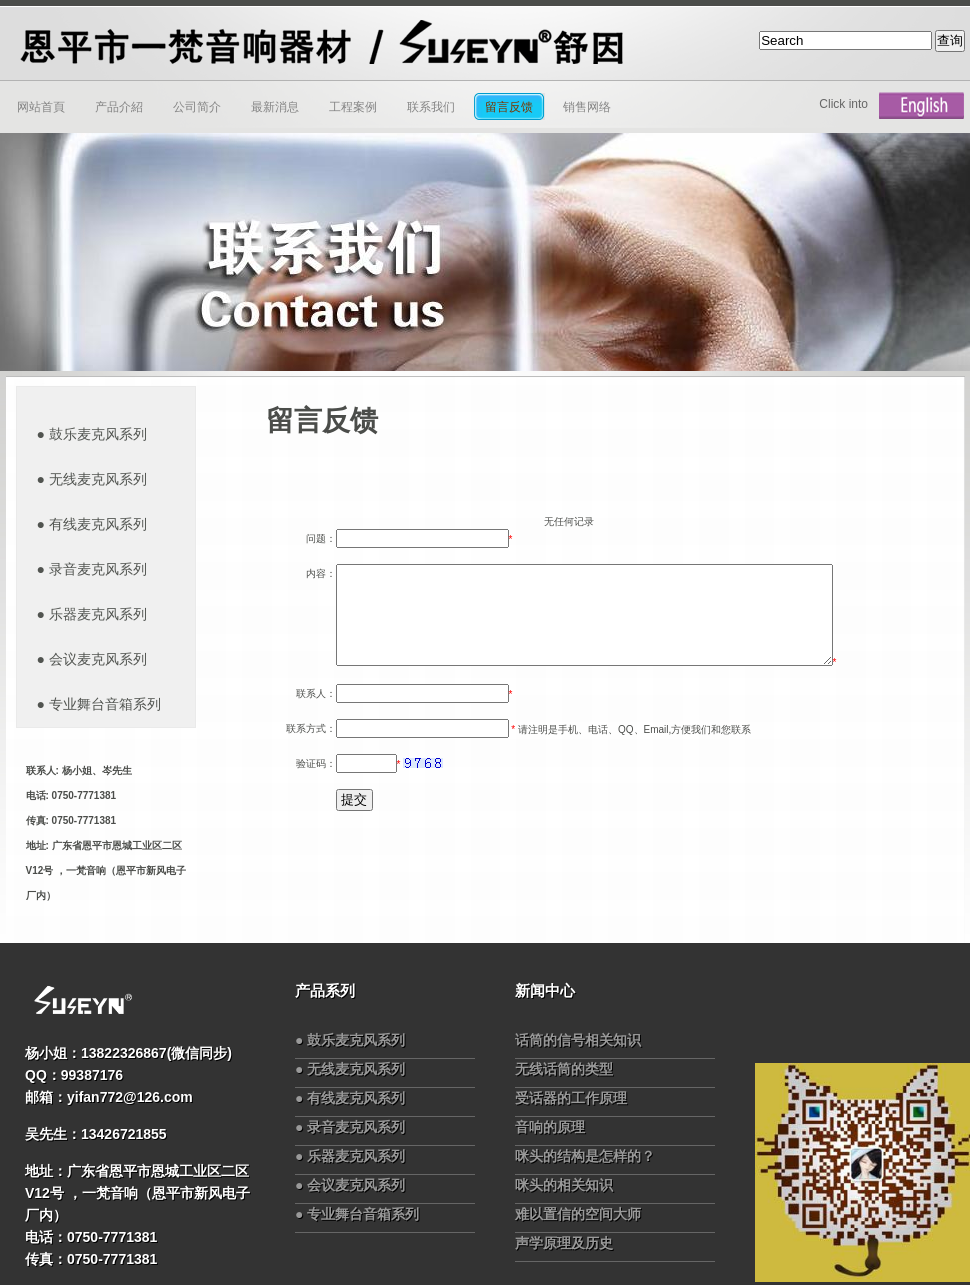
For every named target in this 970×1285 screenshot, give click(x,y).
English (921, 106)
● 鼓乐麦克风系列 (350, 1040)
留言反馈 (509, 107)
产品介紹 (119, 107)
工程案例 (353, 107)
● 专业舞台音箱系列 (357, 1214)
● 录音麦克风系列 (350, 1127)
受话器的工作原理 (571, 1098)
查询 (950, 40)
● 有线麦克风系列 (350, 1098)
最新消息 (275, 107)
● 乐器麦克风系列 (350, 1156)
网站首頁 (41, 107)
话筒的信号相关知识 (578, 1040)
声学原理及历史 (564, 1243)
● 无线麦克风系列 (350, 1069)
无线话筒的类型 (564, 1069)
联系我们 (431, 107)
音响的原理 (550, 1127)
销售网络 (587, 107)
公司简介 (197, 107)
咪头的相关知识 (564, 1185)
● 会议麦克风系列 (350, 1185)
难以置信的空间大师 (578, 1214)
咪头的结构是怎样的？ (585, 1156)
